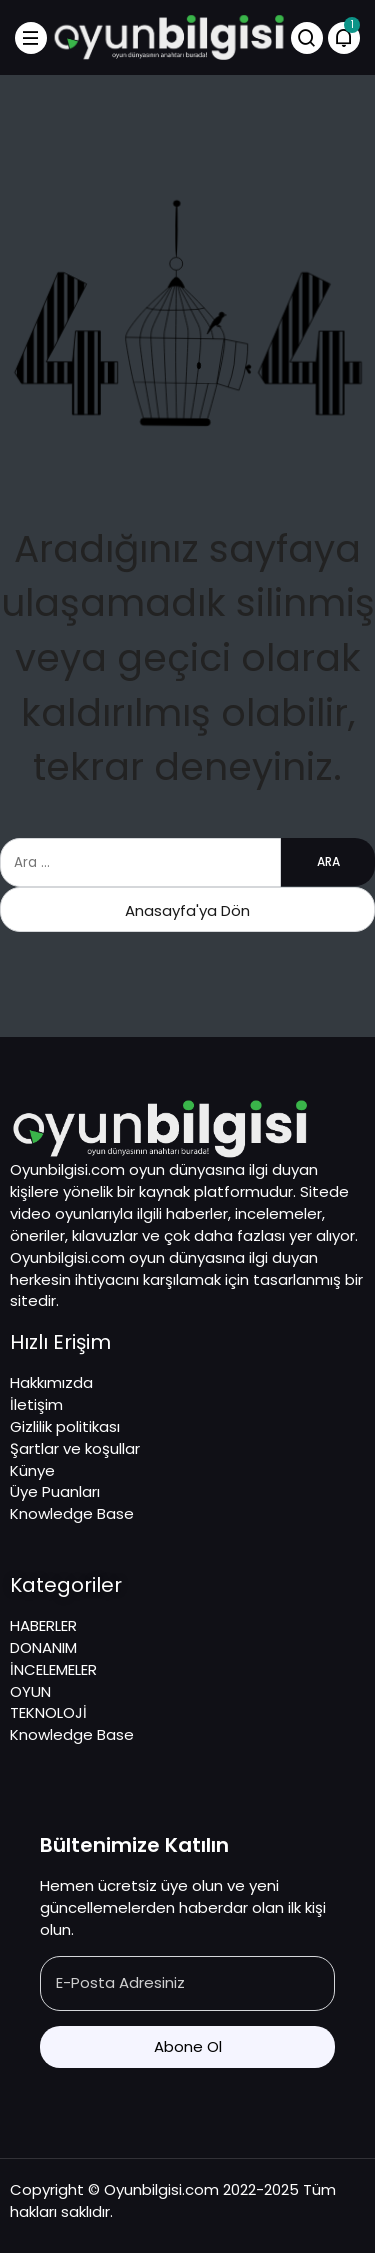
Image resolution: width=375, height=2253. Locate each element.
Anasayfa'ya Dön (187, 910)
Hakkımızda (51, 1382)
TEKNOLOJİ (48, 1712)
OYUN (30, 1691)
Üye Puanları (55, 1491)
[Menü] (31, 38)
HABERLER (43, 1625)
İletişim (36, 1404)
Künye (32, 1470)
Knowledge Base (72, 1513)
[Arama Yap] (307, 38)
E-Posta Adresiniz (120, 1982)
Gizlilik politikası (65, 1426)
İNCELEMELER (53, 1669)
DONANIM (43, 1647)
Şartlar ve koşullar (75, 1448)
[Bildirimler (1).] (344, 38)
